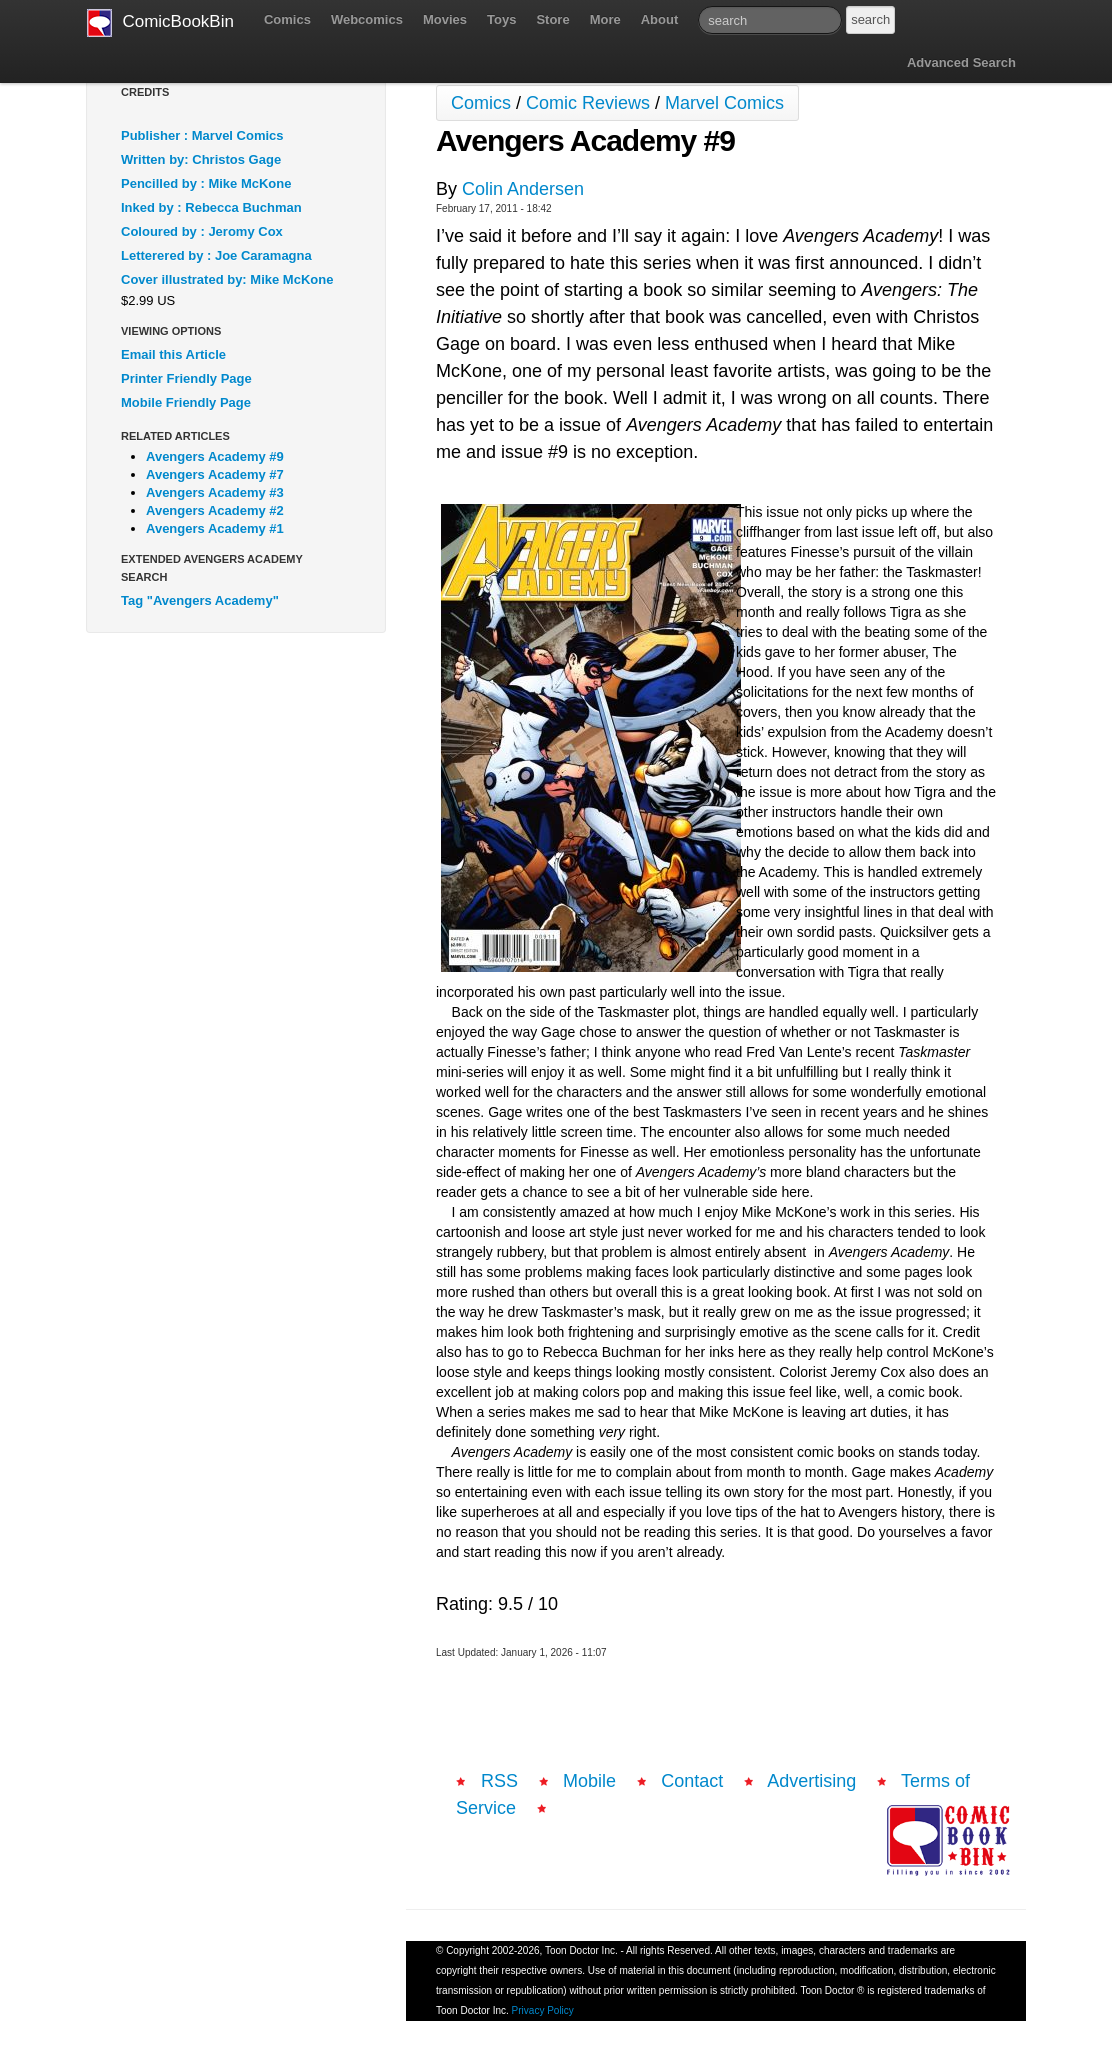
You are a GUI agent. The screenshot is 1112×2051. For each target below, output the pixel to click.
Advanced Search (961, 62)
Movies (445, 19)
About (660, 19)
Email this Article (173, 354)
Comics (287, 19)
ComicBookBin (160, 23)
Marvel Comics (724, 103)
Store (552, 19)
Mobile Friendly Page (186, 402)
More (605, 19)
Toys (501, 19)
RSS (499, 1781)
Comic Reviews (588, 103)
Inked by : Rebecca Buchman (211, 207)
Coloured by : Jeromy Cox (202, 231)
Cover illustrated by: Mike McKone (227, 279)
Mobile (589, 1781)
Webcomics (367, 19)
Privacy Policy (543, 2010)
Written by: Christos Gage (201, 159)
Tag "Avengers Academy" (200, 600)
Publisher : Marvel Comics (202, 135)
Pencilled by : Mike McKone (206, 183)
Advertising (811, 1781)
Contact (692, 1781)
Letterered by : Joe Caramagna (216, 255)
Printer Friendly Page (186, 378)
